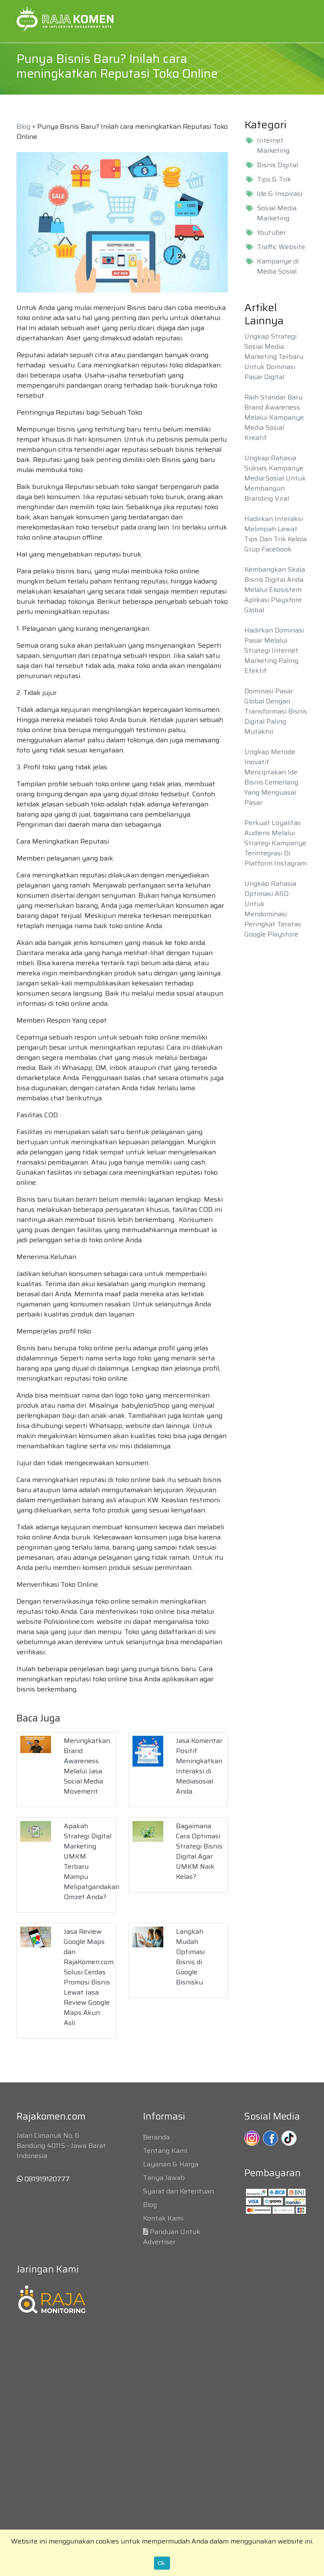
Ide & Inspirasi (279, 194)
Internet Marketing (273, 146)
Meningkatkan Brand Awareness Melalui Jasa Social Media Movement (87, 1766)
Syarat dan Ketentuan (178, 2191)
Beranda (156, 2137)
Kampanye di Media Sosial (278, 266)
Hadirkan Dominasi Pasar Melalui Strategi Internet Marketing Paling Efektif (274, 650)
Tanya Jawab (164, 2177)
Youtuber (271, 233)
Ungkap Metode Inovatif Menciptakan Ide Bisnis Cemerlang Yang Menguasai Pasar (271, 777)
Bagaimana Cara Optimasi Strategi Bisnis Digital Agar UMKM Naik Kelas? (199, 1851)
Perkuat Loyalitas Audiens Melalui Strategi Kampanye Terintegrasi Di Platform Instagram (275, 843)
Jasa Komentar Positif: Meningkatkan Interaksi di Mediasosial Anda (199, 1766)
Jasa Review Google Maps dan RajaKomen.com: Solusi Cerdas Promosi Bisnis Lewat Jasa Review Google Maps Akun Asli (89, 1977)
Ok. (162, 2563)
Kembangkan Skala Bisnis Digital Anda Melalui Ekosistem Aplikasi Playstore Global (274, 589)
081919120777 (43, 2179)
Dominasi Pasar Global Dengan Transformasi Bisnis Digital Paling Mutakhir (275, 711)
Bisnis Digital (277, 165)
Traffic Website (281, 247)
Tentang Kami (165, 2150)
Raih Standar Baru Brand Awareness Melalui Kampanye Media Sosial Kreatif (274, 417)
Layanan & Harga (170, 2164)
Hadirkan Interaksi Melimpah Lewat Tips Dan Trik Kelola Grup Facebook (275, 533)
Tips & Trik (274, 179)
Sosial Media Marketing (277, 213)
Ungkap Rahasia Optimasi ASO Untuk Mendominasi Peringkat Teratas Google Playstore (272, 908)
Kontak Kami (163, 2218)
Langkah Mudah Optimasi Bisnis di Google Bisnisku (190, 1956)
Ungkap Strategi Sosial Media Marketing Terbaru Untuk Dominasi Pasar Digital (273, 356)
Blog (23, 126)
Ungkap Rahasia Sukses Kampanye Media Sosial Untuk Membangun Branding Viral (275, 478)
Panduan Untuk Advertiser (171, 2236)
